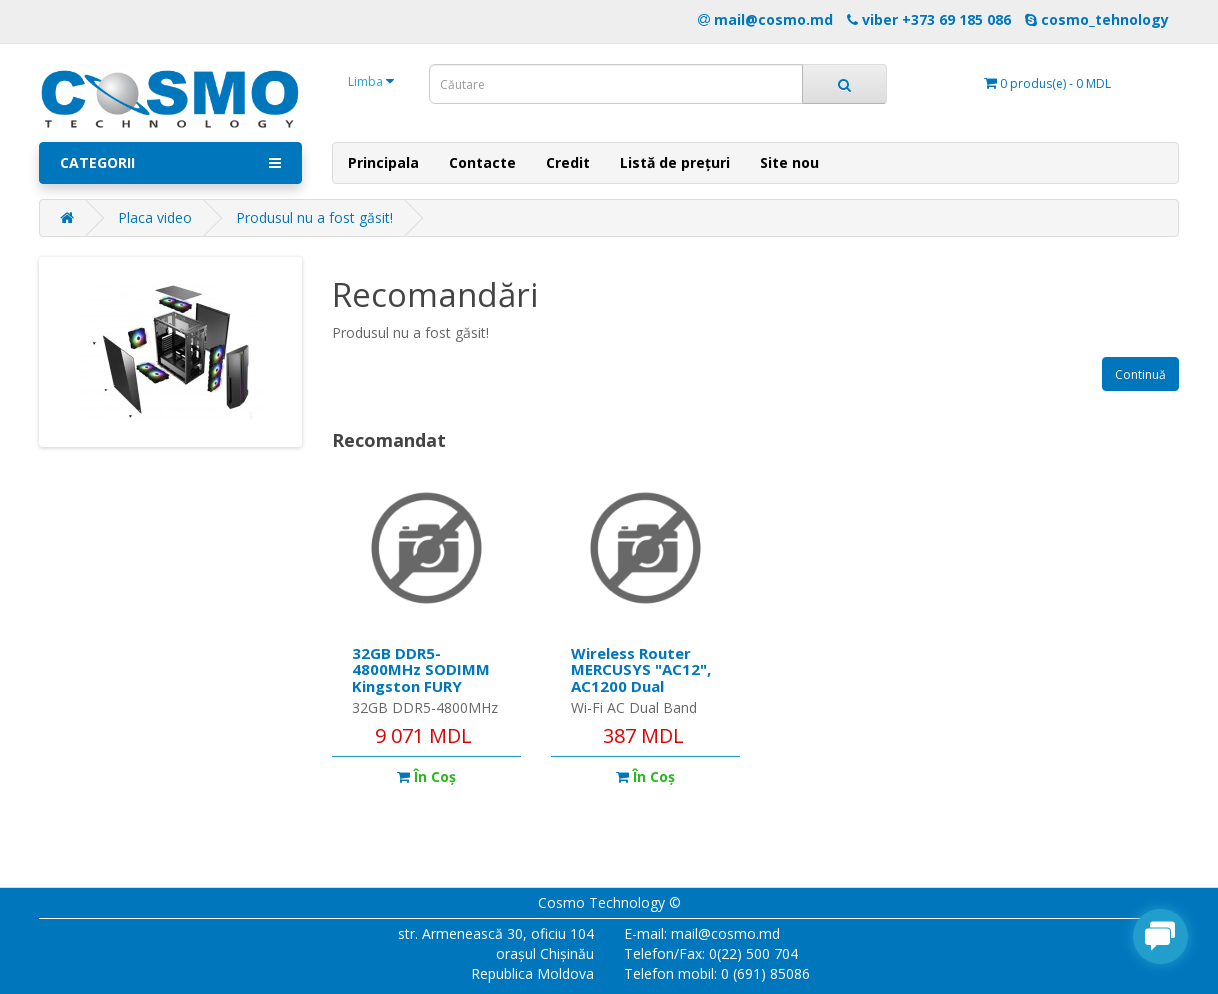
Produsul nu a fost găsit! (314, 217)
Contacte (482, 162)
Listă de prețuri (675, 162)
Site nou (789, 162)
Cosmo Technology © (609, 902)
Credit (568, 162)
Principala (383, 162)
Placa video (155, 217)
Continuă (1140, 374)
